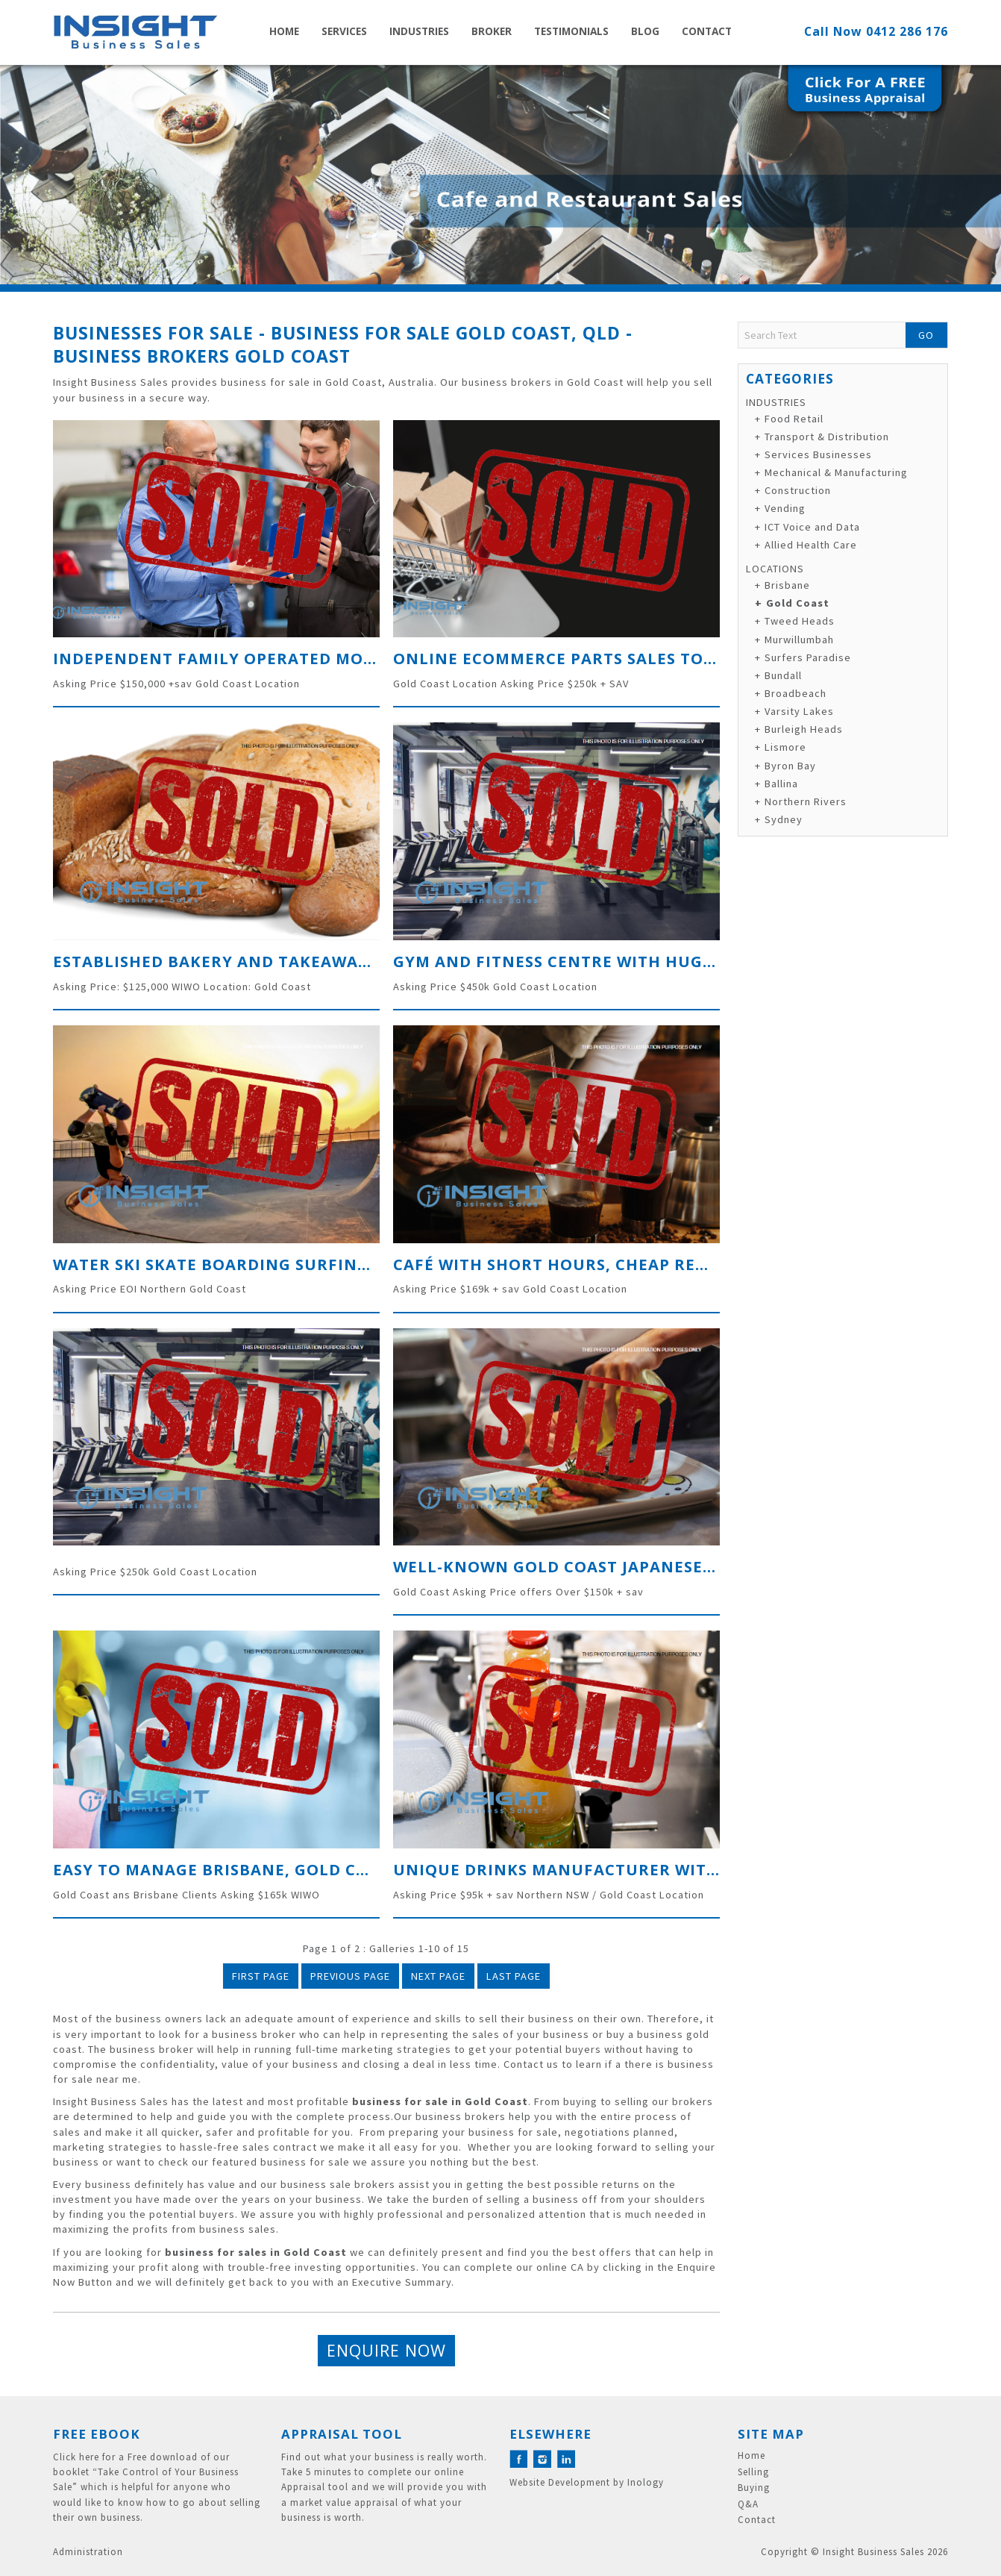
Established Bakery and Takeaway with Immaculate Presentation (359, 961)
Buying (754, 2488)
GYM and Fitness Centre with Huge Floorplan (605, 961)
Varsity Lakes (799, 711)
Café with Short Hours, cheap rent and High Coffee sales (660, 1264)
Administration (88, 2551)
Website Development (559, 2482)
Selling (753, 2472)
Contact (707, 31)
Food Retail (794, 418)
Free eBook (96, 2433)
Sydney (784, 819)
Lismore (785, 747)
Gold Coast (797, 603)
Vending (785, 508)
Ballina (781, 783)
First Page (260, 1976)
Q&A (748, 2504)
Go (926, 335)
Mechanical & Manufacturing (836, 472)
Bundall (783, 675)
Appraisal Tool (341, 2433)
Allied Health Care (811, 544)
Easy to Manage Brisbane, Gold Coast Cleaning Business (313, 1869)
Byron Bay (790, 765)
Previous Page (350, 1976)
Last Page (513, 1976)
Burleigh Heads (804, 729)
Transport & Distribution (827, 436)
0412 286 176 (907, 31)
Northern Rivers (806, 801)
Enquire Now (386, 2350)
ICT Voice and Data (812, 527)
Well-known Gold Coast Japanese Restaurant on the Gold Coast (693, 1566)
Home (284, 31)
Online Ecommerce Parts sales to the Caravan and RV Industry (687, 658)
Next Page (438, 1976)
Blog (645, 31)
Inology (645, 2482)
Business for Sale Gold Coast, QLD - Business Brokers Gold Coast (343, 344)
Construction (798, 490)
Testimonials (571, 31)
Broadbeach (795, 693)
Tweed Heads (800, 621)
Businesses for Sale (153, 333)
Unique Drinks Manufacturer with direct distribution (651, 1869)
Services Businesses (818, 454)
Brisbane (787, 585)
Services (344, 31)
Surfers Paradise (808, 657)
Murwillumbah (799, 639)
